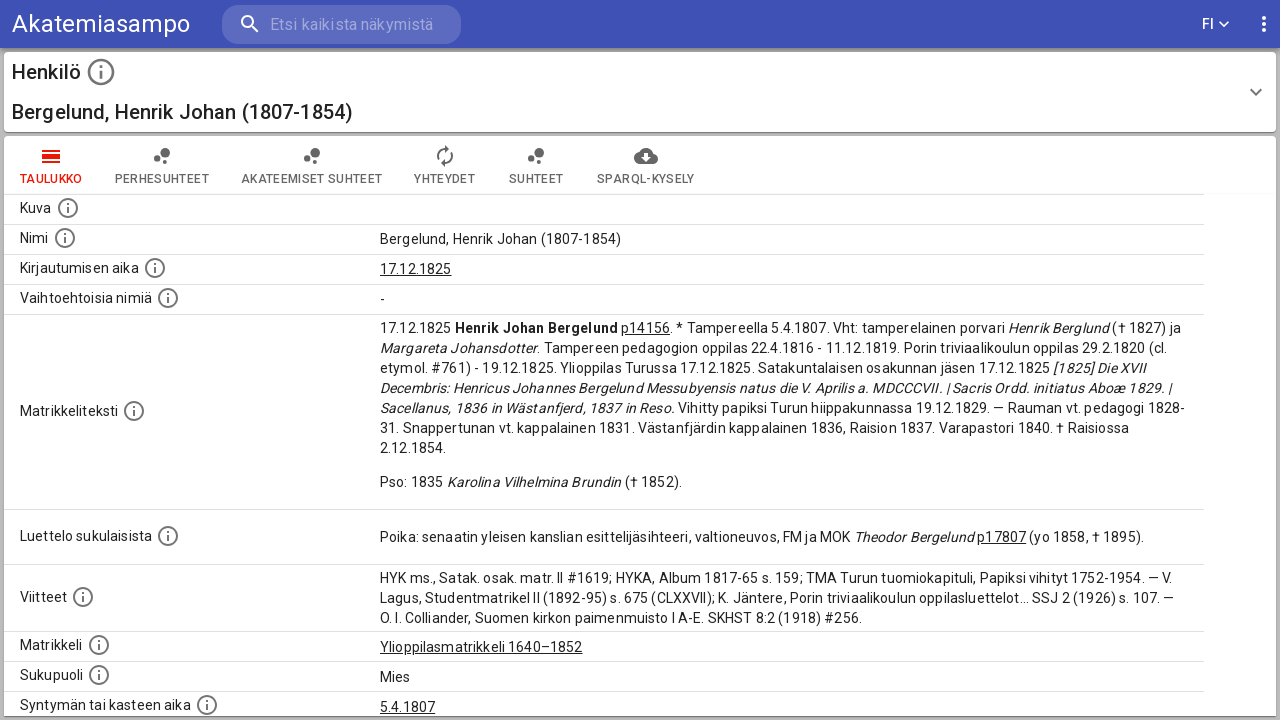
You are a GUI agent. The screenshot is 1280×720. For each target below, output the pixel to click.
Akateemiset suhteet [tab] (312, 165)
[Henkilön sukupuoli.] (99, 675)
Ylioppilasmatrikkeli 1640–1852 (481, 647)
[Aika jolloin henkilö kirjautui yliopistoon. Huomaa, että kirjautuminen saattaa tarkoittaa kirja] (155, 268)
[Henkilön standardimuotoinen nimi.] (65, 238)
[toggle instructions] (101, 72)
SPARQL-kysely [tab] (645, 165)
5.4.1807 (407, 707)
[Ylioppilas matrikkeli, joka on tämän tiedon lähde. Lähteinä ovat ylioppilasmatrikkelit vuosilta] (99, 645)
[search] (340, 24)
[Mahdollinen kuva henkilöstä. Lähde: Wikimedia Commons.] (68, 208)
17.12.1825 (416, 269)
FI (1216, 24)
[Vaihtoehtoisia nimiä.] (168, 298)
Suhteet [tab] (536, 165)
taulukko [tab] (51, 165)
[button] (640, 92)
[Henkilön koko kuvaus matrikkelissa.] (134, 411)
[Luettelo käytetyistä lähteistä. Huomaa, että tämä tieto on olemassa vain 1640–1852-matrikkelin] (83, 597)
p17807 (1001, 537)
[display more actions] (1264, 24)
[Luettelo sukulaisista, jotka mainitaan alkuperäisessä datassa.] (168, 536)
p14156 (645, 328)
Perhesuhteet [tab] (162, 165)
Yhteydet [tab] (444, 165)
